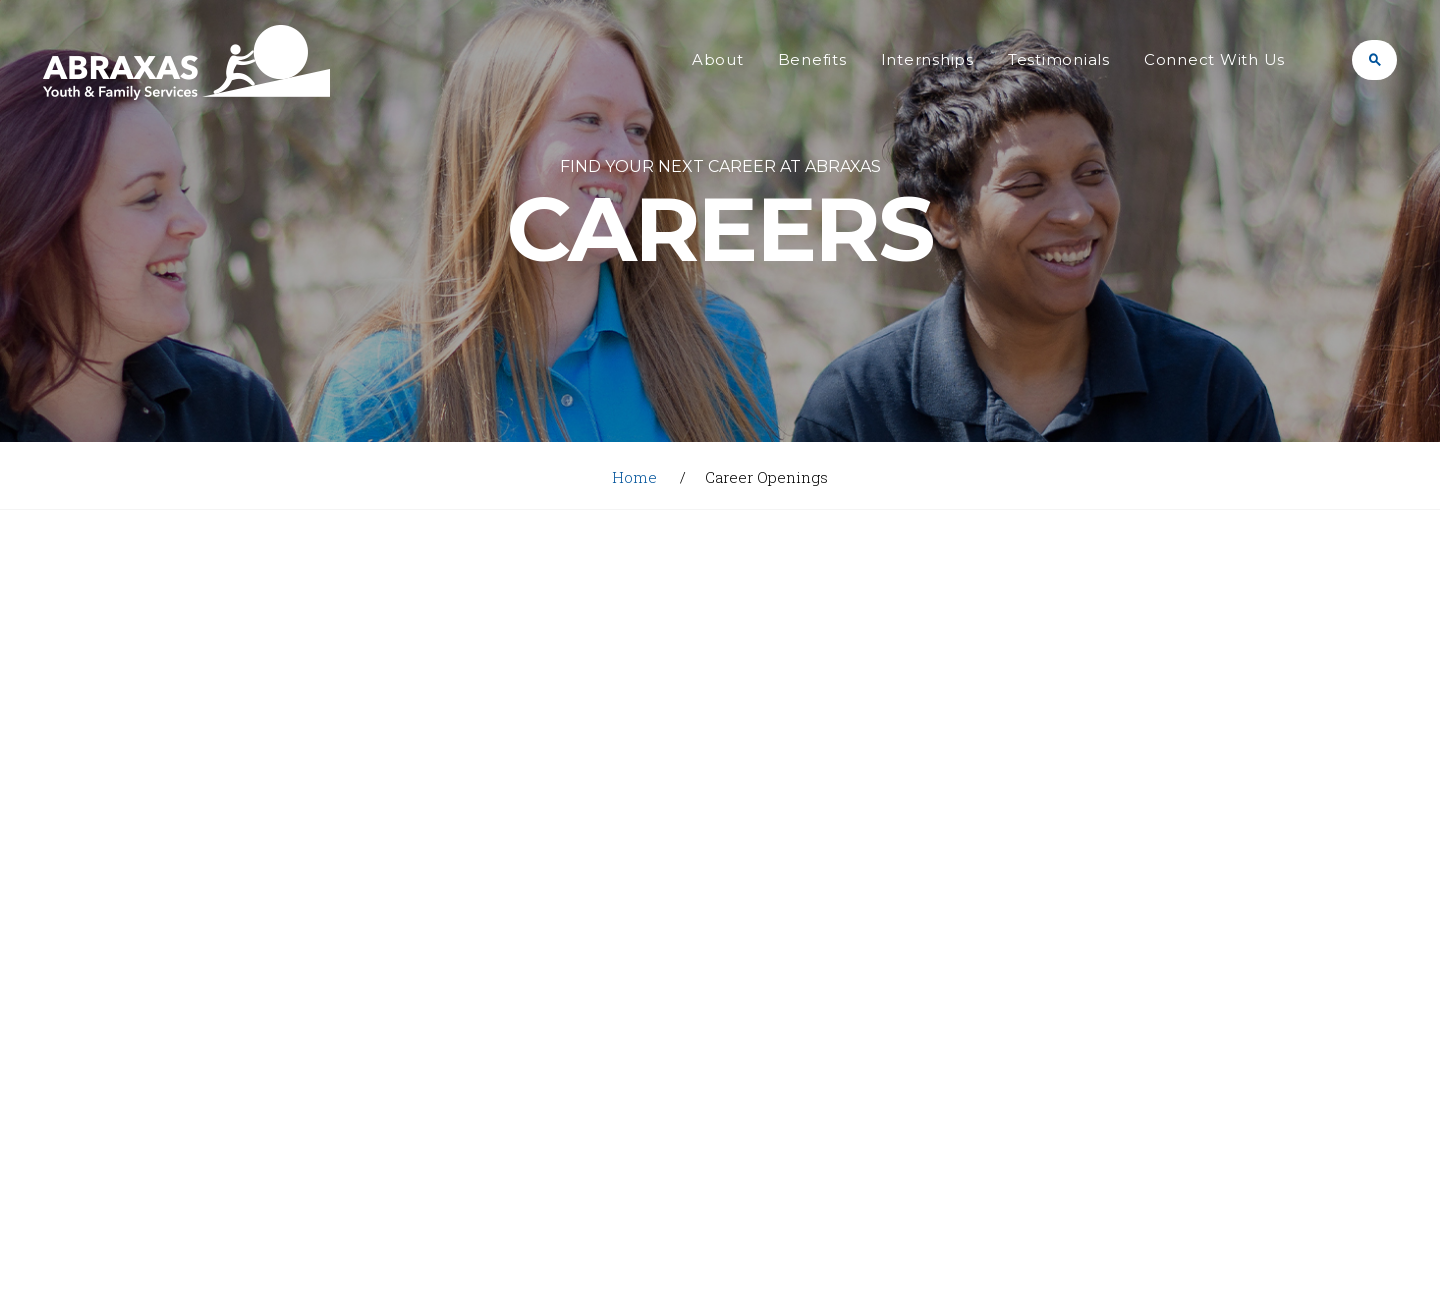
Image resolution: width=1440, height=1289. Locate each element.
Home (634, 477)
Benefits (812, 60)
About (718, 60)
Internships (927, 60)
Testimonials (1059, 60)
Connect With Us (1214, 60)
